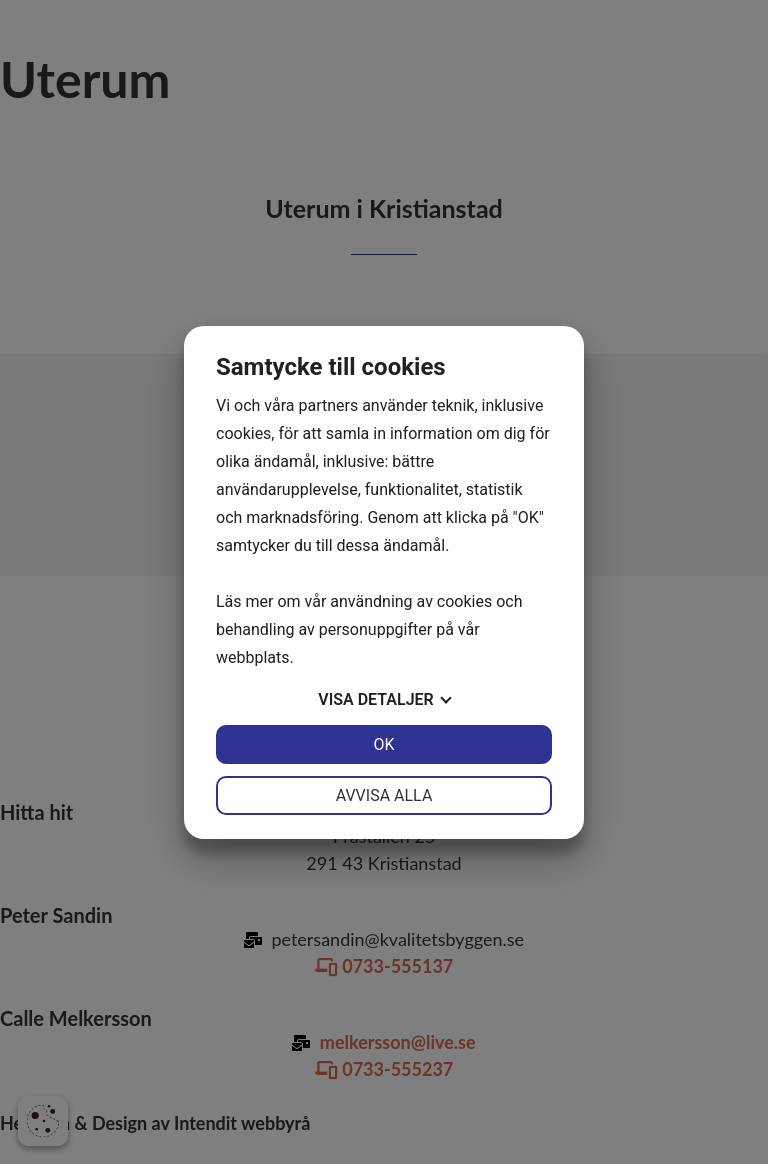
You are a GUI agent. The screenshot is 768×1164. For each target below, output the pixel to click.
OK (383, 744)
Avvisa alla (384, 795)
